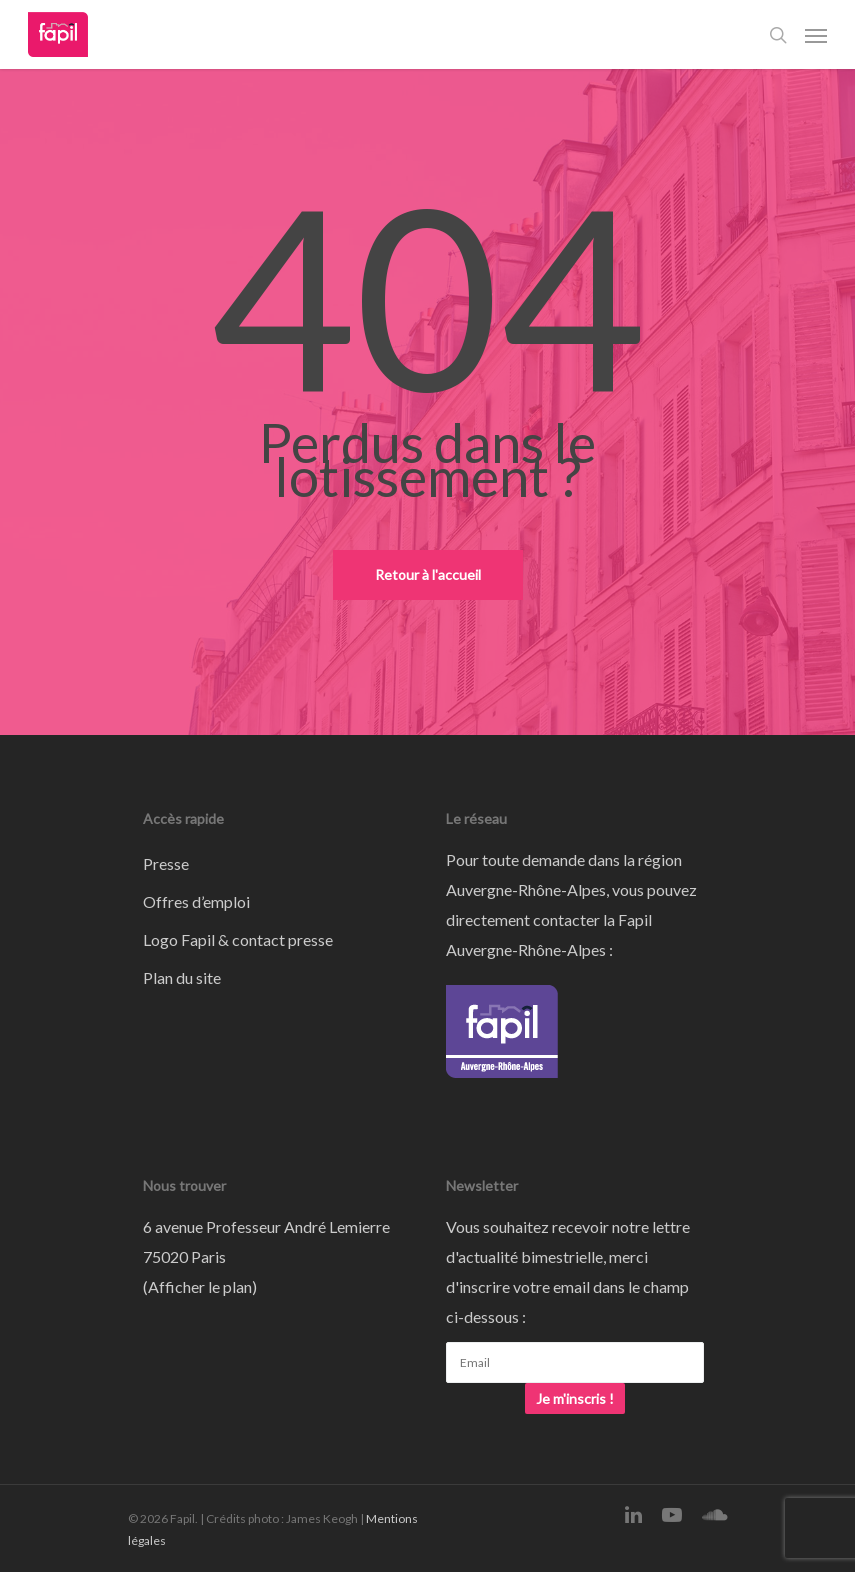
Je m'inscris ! (575, 1398)
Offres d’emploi (196, 901)
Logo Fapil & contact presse (238, 939)
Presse (166, 863)
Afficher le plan (200, 1286)
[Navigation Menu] (816, 35)
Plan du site (182, 977)
